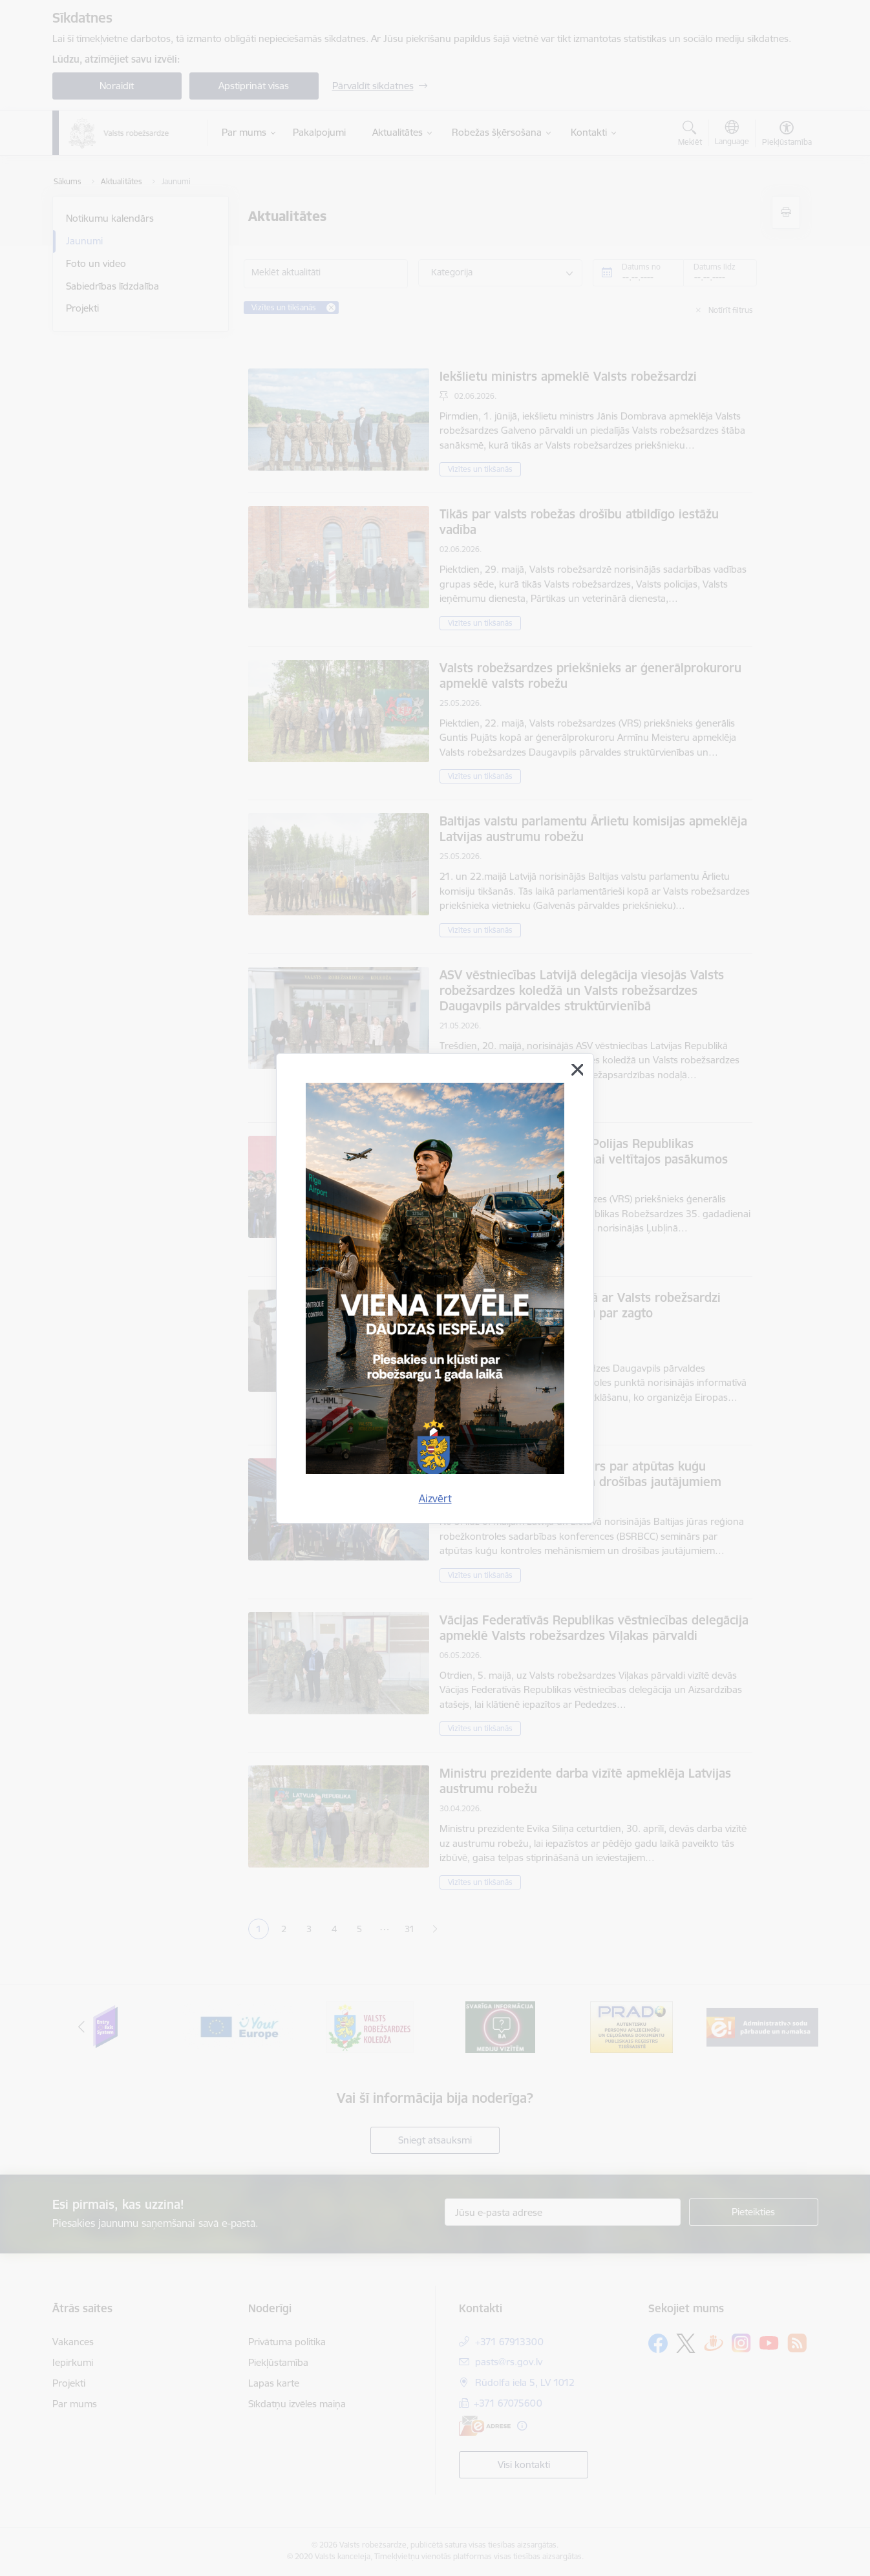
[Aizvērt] (577, 1070)
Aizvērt (435, 1498)
